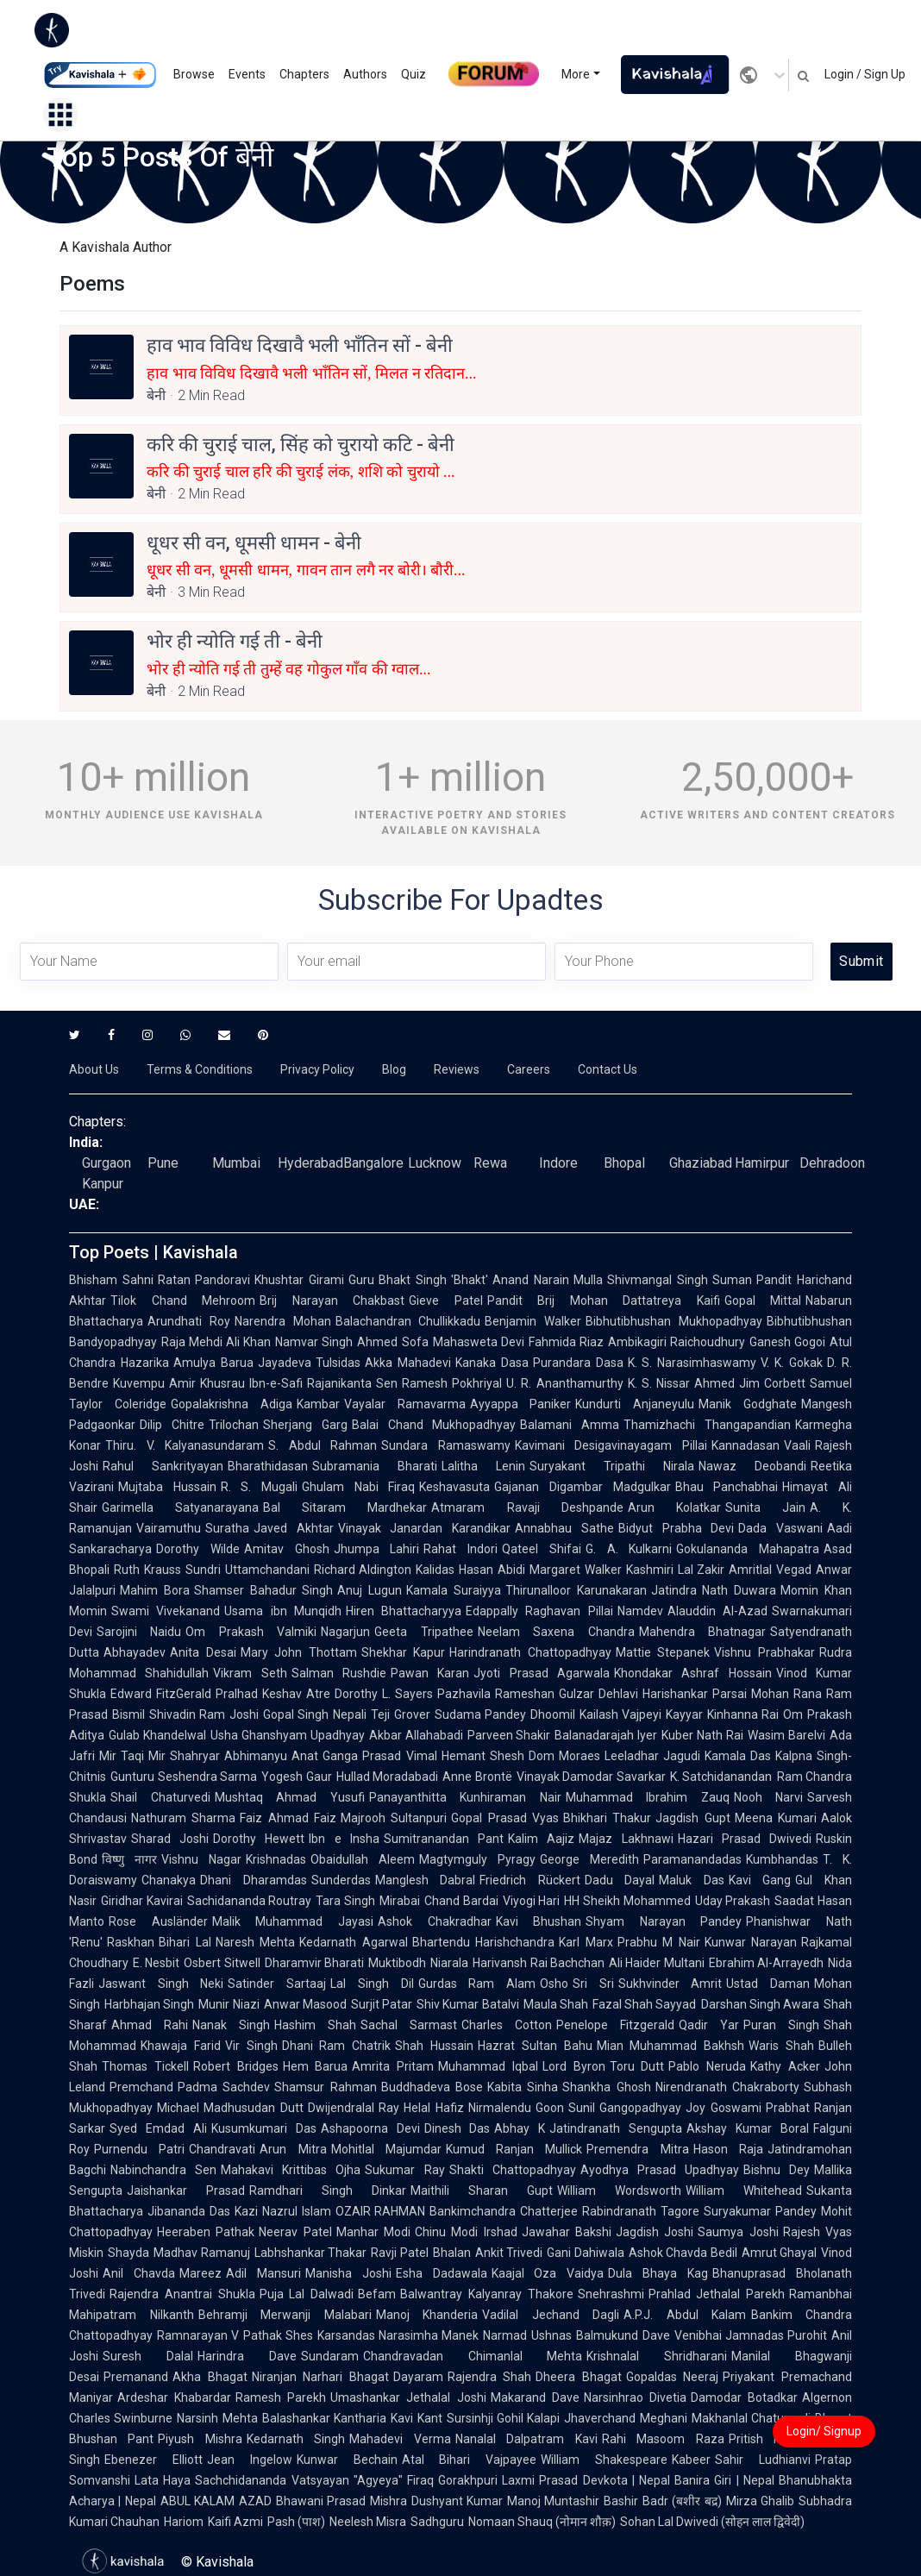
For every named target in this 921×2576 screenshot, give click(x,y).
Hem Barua (315, 2066)
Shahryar (195, 1756)
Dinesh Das (457, 2128)
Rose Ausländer (158, 1921)
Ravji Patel (400, 2252)
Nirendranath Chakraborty (727, 2087)
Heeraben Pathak (205, 2232)
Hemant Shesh (483, 1756)
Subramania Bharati (374, 1466)
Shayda (128, 2252)
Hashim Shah (315, 2025)
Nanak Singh (231, 2025)
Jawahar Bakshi (566, 2232)
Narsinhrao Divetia (635, 2397)
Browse (194, 74)
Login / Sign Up (864, 74)
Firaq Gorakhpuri (452, 2480)
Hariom (184, 2522)
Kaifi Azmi (235, 2522)
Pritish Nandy (768, 2439)
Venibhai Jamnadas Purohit (751, 2335)
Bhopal (624, 1163)
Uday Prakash (733, 1901)
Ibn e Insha (344, 1839)
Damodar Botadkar (744, 2397)
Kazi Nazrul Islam (283, 2211)
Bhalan (452, 2252)
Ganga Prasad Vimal (379, 1756)
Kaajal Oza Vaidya (548, 2273)
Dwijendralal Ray (353, 2108)
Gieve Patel (446, 1300)
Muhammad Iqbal (488, 2066)
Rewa (490, 1163)
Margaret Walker (575, 1569)
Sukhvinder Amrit (670, 1983)
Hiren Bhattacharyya (403, 1611)
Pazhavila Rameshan (495, 1694)
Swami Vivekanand (165, 1611)
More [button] (575, 74)
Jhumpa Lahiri (377, 1549)
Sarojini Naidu (139, 1632)
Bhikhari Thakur (607, 1818)
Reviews (456, 1069)
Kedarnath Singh (296, 2439)
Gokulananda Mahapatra (747, 1549)
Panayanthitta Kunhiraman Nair (465, 1797)
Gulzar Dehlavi (598, 1694)
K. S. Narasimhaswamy (692, 1362)
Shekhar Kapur (403, 1652)
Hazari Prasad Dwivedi (744, 1839)
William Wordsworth (619, 2190)
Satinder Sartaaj (277, 1983)
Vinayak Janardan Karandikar (424, 1528)
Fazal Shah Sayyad (644, 2004)
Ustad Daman (768, 1983)
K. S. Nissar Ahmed (681, 1383)
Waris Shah (781, 2046)
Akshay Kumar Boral (747, 2128)
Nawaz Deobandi (752, 1466)
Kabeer (691, 2459)
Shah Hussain (434, 2046)
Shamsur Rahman (325, 2087)
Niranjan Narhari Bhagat (320, 2377)
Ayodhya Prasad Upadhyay (659, 2170)
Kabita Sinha (522, 2087)
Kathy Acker (785, 2066)
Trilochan (234, 1425)
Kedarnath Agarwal (353, 1942)
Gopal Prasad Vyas (505, 1818)
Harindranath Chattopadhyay (530, 1652)
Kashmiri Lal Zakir (675, 1569)
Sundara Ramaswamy (446, 1445)
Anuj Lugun (369, 1590)
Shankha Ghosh (606, 2087)
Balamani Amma (569, 1425)
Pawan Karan (430, 1673)
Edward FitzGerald (160, 1694)
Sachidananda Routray (249, 1901)
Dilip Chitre (172, 1425)
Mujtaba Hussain (167, 1487)
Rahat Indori (460, 1549)
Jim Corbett (772, 1383)
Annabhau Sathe (564, 1528)
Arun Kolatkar (674, 1507)
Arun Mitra (293, 2149)
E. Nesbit (156, 1963)
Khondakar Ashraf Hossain (693, 1673)
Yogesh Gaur (296, 1776)
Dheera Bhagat (579, 2377)
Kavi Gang (760, 1880)
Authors (365, 74)
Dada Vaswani (780, 1528)
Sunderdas (341, 1880)
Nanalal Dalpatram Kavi (526, 2439)
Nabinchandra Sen (163, 2170)
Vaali (797, 1445)
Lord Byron (573, 2066)
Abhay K (519, 2128)
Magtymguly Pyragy (477, 1859)
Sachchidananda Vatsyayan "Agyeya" (299, 2480)
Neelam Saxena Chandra (556, 1632)
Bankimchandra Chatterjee (503, 2211)
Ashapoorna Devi (370, 2128)
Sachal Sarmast (408, 2025)
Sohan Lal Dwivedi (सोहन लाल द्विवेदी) (712, 2522)
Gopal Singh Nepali (315, 1714)
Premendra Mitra (637, 2149)
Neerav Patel (295, 2232)
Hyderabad (310, 1163)
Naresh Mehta (256, 1942)
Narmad (505, 2335)
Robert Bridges (236, 2066)
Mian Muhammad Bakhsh (671, 2046)
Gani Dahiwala (585, 2252)
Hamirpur (762, 1163)
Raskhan (130, 1942)
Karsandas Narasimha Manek (398, 2335)
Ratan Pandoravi (204, 1280)
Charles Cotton (506, 2025)
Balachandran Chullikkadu (408, 1321)
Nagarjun (345, 1632)
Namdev (640, 1611)
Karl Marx (586, 1942)
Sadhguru (437, 2522)
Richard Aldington (363, 1569)
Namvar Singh (314, 1342)
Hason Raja (728, 2149)
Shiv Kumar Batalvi (468, 2004)
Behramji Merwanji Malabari (285, 2315)
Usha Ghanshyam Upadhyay (287, 1735)
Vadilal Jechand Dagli (550, 2315)
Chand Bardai (461, 1901)
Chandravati (222, 2149)
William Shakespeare (604, 2459)
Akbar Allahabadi (416, 1735)
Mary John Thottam (299, 1652)
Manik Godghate (748, 1404)
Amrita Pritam (393, 2066)
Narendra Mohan (283, 1321)
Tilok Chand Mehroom (182, 1300)
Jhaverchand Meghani (625, 2418)
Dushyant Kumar (457, 2501)
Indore (558, 1163)
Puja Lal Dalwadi (307, 2294)
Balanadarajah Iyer (605, 1735)
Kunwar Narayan (751, 1942)
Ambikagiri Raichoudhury (676, 1342)
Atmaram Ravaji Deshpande (527, 1507)
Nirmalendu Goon (516, 2108)
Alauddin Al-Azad (717, 1611)
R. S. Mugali (259, 1487)
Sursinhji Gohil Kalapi (504, 2418)
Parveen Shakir (509, 1735)
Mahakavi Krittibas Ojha (290, 2170)
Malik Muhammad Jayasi (292, 1921)
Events (247, 74)
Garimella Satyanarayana (180, 1507)
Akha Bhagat (209, 2377)
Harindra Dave (247, 2356)
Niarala (449, 1963)
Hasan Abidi (492, 1569)
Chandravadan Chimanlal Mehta (473, 2356)
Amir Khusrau (207, 1383)
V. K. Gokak (792, 1362)
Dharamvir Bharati (314, 1963)
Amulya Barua (213, 1362)
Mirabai (399, 1901)
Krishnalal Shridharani (656, 2356)
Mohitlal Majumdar (386, 2149)
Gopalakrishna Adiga (231, 1404)
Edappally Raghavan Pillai (539, 1611)
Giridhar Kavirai (142, 1901)
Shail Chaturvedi (160, 1797)
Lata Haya (163, 2480)
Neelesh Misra (367, 2522)
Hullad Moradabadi (387, 1776)
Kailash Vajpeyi (621, 1714)
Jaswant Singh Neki (160, 1983)
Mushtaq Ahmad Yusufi (290, 1797)
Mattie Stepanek (663, 1652)
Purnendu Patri (139, 2149)
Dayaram (418, 2377)
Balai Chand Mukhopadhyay (434, 1425)
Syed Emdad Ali (158, 2128)
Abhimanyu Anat (271, 1756)
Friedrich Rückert (529, 1880)
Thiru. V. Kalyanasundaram (184, 1445)
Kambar (318, 1404)
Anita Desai (203, 1652)
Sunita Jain (765, 1507)
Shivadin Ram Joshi (204, 1714)
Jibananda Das (188, 2211)
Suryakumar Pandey (760, 2211)
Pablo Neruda (707, 2066)
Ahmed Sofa (392, 1342)
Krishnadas (276, 1859)
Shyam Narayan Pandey (664, 1921)
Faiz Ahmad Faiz (288, 1818)
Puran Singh (781, 2025)
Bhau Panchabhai (727, 1487)
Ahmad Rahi (149, 2025)
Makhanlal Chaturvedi (751, 2418)
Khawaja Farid (181, 2046)
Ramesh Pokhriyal (452, 1383)
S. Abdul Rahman (322, 1445)
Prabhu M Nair (658, 1942)
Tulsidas (338, 1362)
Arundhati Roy (188, 1321)
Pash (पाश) (296, 2522)
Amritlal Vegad (770, 1569)
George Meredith (589, 1859)
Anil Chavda (139, 2273)
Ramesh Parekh (280, 2397)
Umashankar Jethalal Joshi (408, 2397)
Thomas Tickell (145, 2066)
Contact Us (607, 1069)
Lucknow (434, 1163)
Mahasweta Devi (478, 1342)
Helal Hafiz (433, 2108)
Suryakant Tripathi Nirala (611, 1466)
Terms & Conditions (200, 1069)
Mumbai (236, 1163)
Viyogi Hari (532, 1901)
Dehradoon (832, 1163)
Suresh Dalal (148, 2356)
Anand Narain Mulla (547, 1280)
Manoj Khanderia (427, 2315)
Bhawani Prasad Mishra (341, 2501)
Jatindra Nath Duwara (714, 1590)
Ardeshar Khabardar (174, 2397)
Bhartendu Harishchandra (483, 1942)
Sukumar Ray (404, 2170)
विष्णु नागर (129, 1859)
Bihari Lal (185, 1942)
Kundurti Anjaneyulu (634, 1404)
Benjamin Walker (533, 1321)
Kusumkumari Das (263, 2128)
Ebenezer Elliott (153, 2459)
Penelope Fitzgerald (615, 2025)
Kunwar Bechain (347, 2459)
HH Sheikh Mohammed (627, 1901)
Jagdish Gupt (692, 1818)
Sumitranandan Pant (444, 1839)
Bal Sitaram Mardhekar (345, 1507)
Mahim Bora (155, 1590)
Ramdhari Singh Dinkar (327, 2190)
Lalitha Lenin (483, 1466)
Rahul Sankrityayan (163, 1466)
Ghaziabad (700, 1163)
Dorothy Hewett (258, 1839)
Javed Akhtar (294, 1528)
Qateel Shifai (541, 1549)
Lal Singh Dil (371, 1983)
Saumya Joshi (738, 2232)
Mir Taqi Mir (132, 1756)
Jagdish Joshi (654, 2232)
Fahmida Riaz (566, 1342)
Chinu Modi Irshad (466, 2232)
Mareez (200, 2273)
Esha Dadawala (441, 2273)
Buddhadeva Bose (432, 2087)
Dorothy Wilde (198, 1549)
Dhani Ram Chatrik (337, 2046)
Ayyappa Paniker (521, 1404)
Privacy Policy (317, 1069)
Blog (394, 1069)
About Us (94, 1069)
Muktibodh (397, 1963)
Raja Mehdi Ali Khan (216, 1342)
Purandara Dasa (578, 1362)
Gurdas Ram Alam (477, 1983)
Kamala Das (738, 1756)
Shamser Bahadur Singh (264, 1590)
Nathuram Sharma (183, 1818)
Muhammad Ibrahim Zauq (648, 1797)
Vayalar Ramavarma (405, 1404)
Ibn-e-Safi (276, 1383)
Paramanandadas (692, 1859)
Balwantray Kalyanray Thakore (486, 2294)
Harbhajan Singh (149, 2004)
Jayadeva (284, 1362)
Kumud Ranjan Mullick (514, 2149)
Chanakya (168, 1880)
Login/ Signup (823, 2431)
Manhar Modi (373, 2232)
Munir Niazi (228, 2004)
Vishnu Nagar (201, 1859)
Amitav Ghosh (286, 1549)
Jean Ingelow (249, 2459)
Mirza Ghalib (760, 2501)
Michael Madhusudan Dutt (230, 2108)
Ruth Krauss (147, 1569)
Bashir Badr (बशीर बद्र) (662, 2501)
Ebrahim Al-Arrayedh (766, 1963)
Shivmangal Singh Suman (679, 1280)
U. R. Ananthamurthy (564, 1383)
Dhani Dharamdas (253, 1880)
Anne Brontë (477, 1776)
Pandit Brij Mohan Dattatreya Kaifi (603, 1300)
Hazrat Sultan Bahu (535, 2046)
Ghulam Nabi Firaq (358, 1487)
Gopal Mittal (763, 1300)
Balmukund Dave (622, 2335)
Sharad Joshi (170, 1839)
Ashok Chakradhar (435, 1921)
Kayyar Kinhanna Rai (722, 1714)
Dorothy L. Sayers (384, 1694)
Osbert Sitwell (222, 1963)
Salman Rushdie (338, 1673)
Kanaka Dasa (492, 1362)
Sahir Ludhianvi (763, 2459)
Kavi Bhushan (539, 1921)
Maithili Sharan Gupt (481, 2190)
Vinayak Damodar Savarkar (591, 1776)
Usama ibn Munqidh (282, 1611)
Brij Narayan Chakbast (332, 1300)
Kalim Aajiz (541, 1839)
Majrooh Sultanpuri (394, 1818)
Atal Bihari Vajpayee (469, 2459)
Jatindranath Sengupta (615, 2128)
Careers (528, 1069)
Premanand (135, 2377)
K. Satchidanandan (721, 1776)
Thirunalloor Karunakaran (576, 1590)
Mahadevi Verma (399, 2439)
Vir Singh (251, 2046)
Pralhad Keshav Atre (273, 1694)
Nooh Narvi (769, 1797)
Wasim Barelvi (786, 1735)
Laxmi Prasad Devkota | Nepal (586, 2480)
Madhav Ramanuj (202, 2252)
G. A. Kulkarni (629, 1549)
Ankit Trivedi (509, 2252)
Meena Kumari (776, 1818)
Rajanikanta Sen (352, 1383)
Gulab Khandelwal (157, 1735)
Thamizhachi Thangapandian (707, 1425)
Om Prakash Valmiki (250, 1632)
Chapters (304, 74)
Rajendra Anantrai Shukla (182, 2294)
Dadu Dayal (620, 1880)
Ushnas (551, 2335)
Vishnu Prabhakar (764, 1652)
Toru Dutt (637, 2066)
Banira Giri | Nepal (724, 2480)
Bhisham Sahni (111, 1280)
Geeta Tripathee (423, 1632)
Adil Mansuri (263, 2273)
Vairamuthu (168, 1528)
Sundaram (330, 2356)
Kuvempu (139, 1383)
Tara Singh (345, 1901)
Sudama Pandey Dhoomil (505, 1714)
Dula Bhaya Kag (658, 2273)
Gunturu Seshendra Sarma (183, 1776)
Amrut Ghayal (780, 2252)
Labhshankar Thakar (310, 2252)
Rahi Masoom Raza (663, 2439)
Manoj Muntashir (553, 2501)
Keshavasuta (454, 1487)
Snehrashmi (611, 2294)
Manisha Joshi (348, 2273)
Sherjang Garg (305, 1425)
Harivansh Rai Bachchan (539, 1963)
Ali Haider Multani (657, 1963)
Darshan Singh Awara (760, 2004)
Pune (163, 1163)
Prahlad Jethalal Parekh (717, 2294)
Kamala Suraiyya (453, 1590)
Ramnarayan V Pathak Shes (235, 2335)
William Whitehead (744, 2190)
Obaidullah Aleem (362, 1859)
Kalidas (435, 1569)
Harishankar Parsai (694, 1694)
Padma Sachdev (224, 2087)
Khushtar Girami (299, 1280)
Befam (377, 2294)
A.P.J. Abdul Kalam (684, 2315)
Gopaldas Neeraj (672, 2377)
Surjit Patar (381, 2004)
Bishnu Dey (776, 2170)
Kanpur (102, 1183)
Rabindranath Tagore (640, 2211)
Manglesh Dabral (425, 1880)
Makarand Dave (535, 2397)
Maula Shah (555, 2004)
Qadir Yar (709, 2025)
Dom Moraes (564, 1756)
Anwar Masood (305, 2004)
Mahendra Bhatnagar (702, 1632)
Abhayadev (134, 1652)
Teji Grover (400, 1714)
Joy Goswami (723, 2108)
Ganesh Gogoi (787, 1342)
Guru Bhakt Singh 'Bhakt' (418, 1280)
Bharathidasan (268, 1466)
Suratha (227, 1528)
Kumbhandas (782, 1859)
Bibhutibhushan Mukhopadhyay (674, 1321)
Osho (554, 1983)
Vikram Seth (249, 1673)
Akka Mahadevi (408, 1362)
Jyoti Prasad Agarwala (541, 1673)
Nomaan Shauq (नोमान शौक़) (542, 2522)
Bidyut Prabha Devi (676, 1528)
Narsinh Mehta (217, 2418)
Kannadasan (745, 1445)
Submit (861, 961)
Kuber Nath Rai (702, 1735)
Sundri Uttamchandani (247, 1569)
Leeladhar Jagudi (652, 1756)
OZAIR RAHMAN (380, 2211)
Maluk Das (691, 1880)
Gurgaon (106, 1163)
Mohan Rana (786, 1694)
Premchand (141, 2087)
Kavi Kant (416, 2418)
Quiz (413, 74)
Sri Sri (593, 1983)
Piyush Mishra (199, 2439)
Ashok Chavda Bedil (683, 2252)
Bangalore (373, 1163)
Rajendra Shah (490, 2377)
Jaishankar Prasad (186, 2190)
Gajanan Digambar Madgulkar (582, 1487)
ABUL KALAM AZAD (216, 2501)
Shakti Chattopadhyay (512, 2170)
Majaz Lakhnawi (626, 1839)
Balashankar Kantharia (324, 2418)
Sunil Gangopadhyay (624, 2108)
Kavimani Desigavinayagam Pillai (611, 1445)
